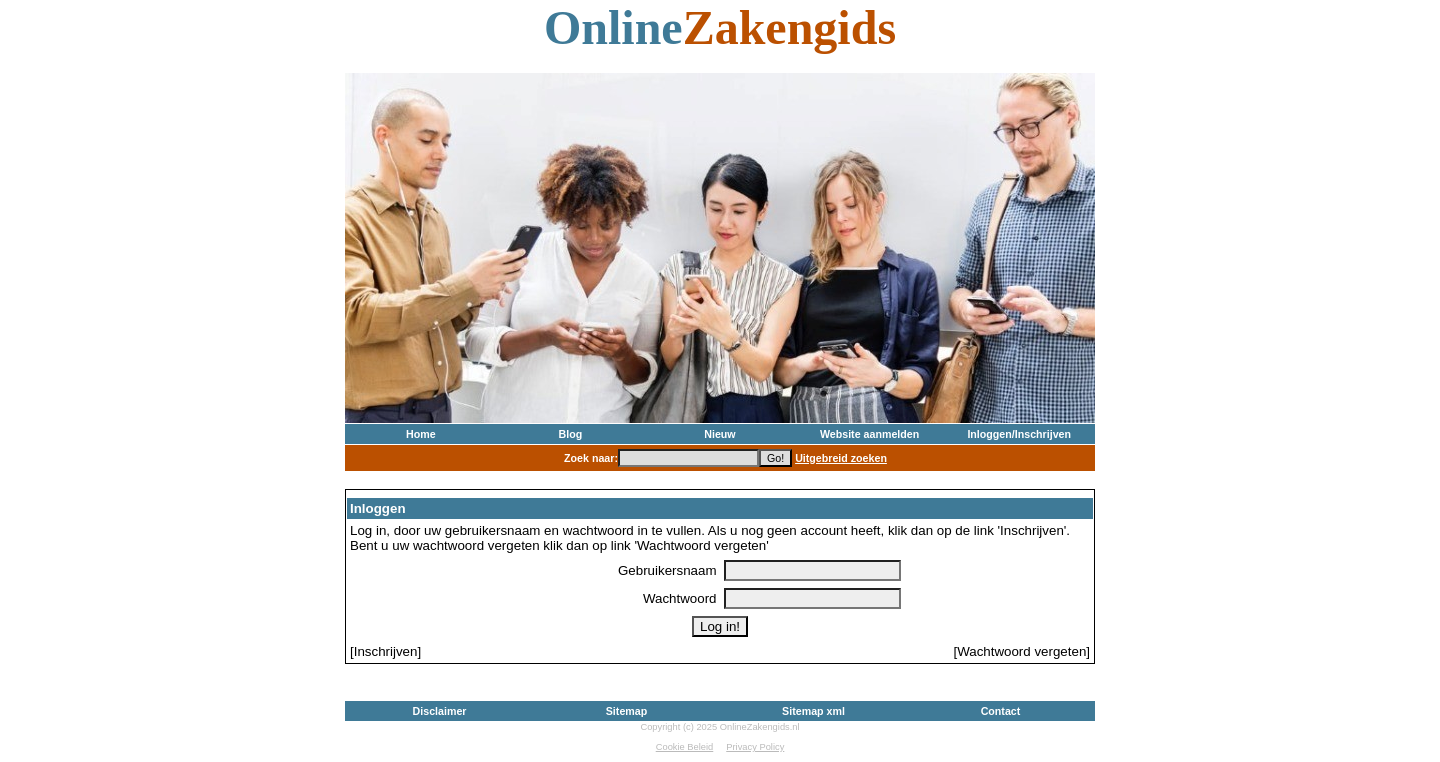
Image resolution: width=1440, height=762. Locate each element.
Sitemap (626, 711)
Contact (1001, 711)
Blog (571, 434)
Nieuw (719, 434)
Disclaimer (440, 711)
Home (421, 434)
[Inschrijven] (385, 651)
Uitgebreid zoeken (841, 458)
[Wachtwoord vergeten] (1021, 651)
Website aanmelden (869, 434)
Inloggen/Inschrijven (1019, 434)
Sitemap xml (813, 711)
